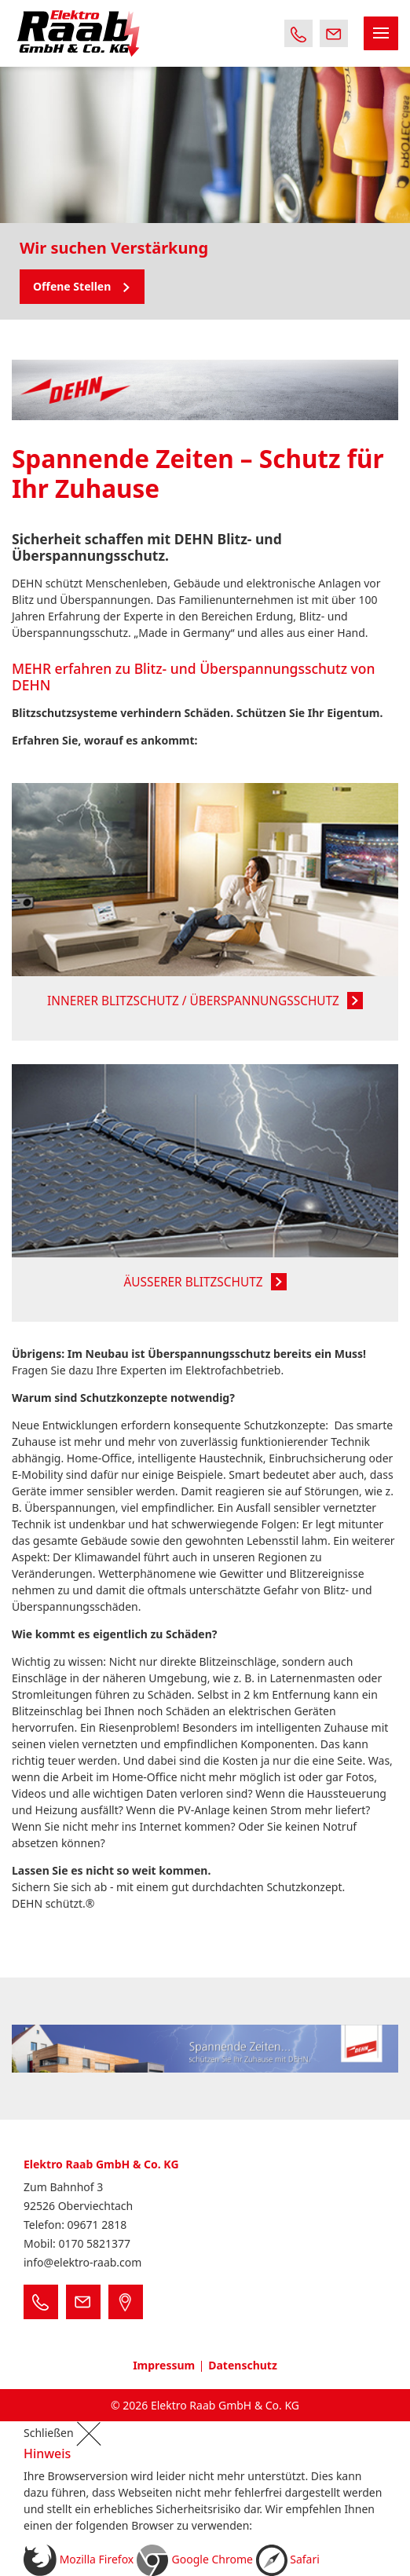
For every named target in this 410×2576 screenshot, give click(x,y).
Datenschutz (242, 2365)
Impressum (164, 2365)
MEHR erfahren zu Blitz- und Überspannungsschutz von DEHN (193, 676)
